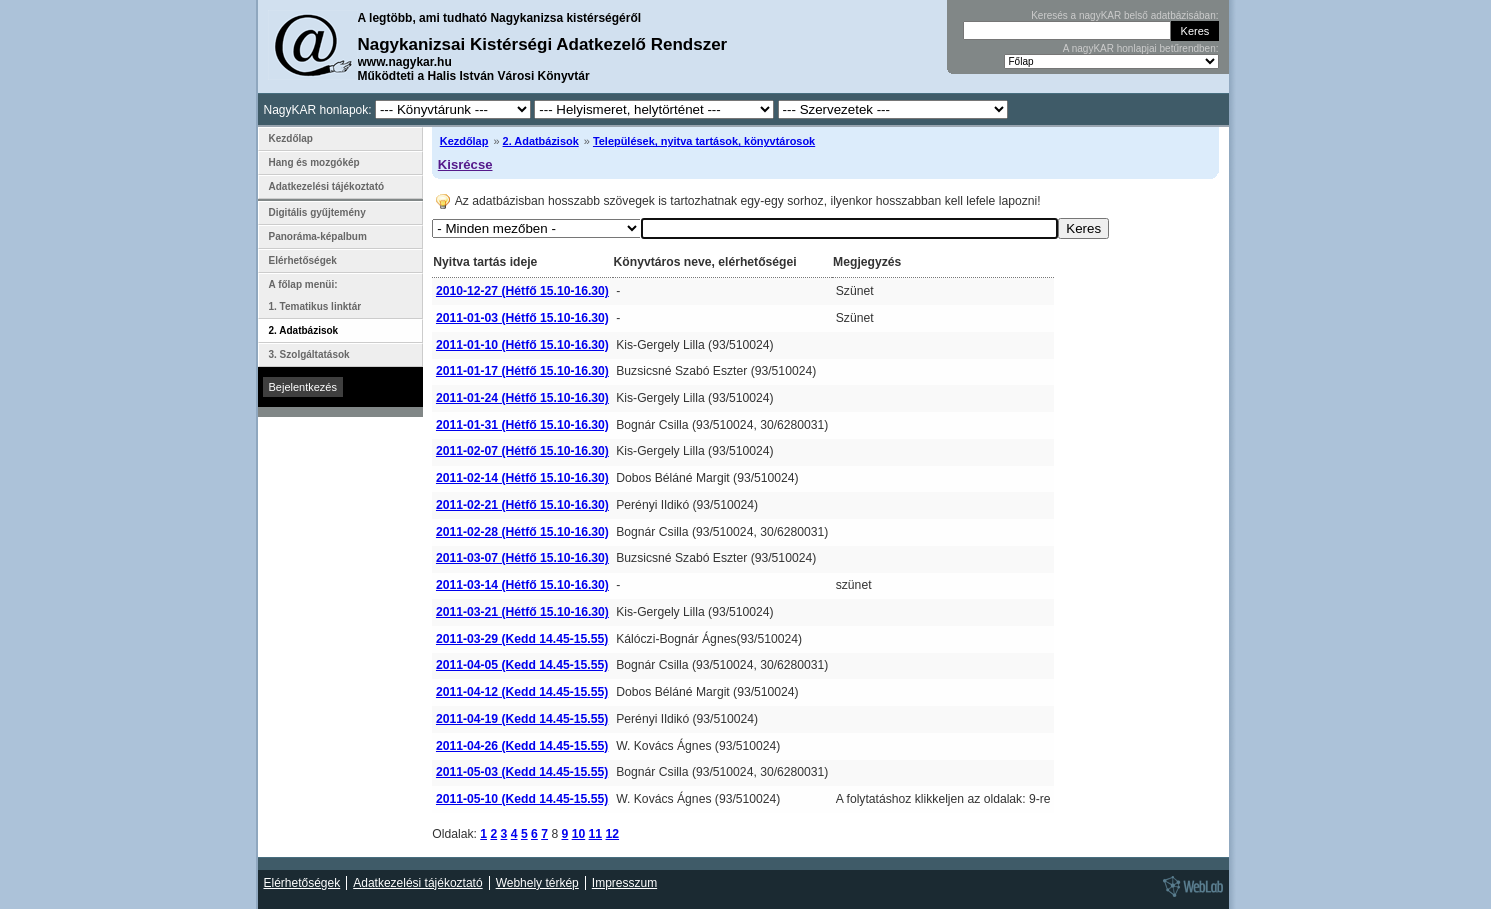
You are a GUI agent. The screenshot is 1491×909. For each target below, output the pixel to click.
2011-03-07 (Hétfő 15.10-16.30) (522, 558)
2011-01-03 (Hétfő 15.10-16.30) (522, 318)
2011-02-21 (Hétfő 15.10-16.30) (522, 505)
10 (579, 834)
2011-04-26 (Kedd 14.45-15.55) (522, 746)
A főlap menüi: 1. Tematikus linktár (315, 295)
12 (613, 834)
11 (596, 834)
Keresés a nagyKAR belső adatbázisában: (1124, 15)
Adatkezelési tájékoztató (327, 186)
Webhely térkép (537, 883)
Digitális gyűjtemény (317, 212)
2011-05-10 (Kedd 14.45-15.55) (522, 799)
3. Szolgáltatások (309, 354)
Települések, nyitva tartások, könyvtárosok (704, 141)
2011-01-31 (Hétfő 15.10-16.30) (522, 425)
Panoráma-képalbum (318, 236)
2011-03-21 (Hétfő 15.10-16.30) (522, 612)
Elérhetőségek (303, 260)
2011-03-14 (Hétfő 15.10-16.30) (522, 585)
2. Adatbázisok (541, 141)
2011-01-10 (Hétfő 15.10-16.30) (522, 345)
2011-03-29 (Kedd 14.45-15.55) (522, 639)
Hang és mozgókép (314, 162)
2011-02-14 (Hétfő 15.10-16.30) (522, 478)
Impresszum (624, 883)
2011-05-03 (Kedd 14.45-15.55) (522, 772)
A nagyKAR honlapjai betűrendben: (1141, 48)
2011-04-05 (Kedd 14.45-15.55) (522, 665)
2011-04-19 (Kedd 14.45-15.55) (522, 719)
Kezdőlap (464, 141)
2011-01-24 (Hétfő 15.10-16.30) (522, 398)
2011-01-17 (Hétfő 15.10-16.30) (522, 371)
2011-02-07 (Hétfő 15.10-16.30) (522, 451)
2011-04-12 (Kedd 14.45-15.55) (522, 692)
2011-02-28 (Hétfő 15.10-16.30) (522, 532)
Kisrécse (465, 164)
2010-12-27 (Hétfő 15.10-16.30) (522, 291)
